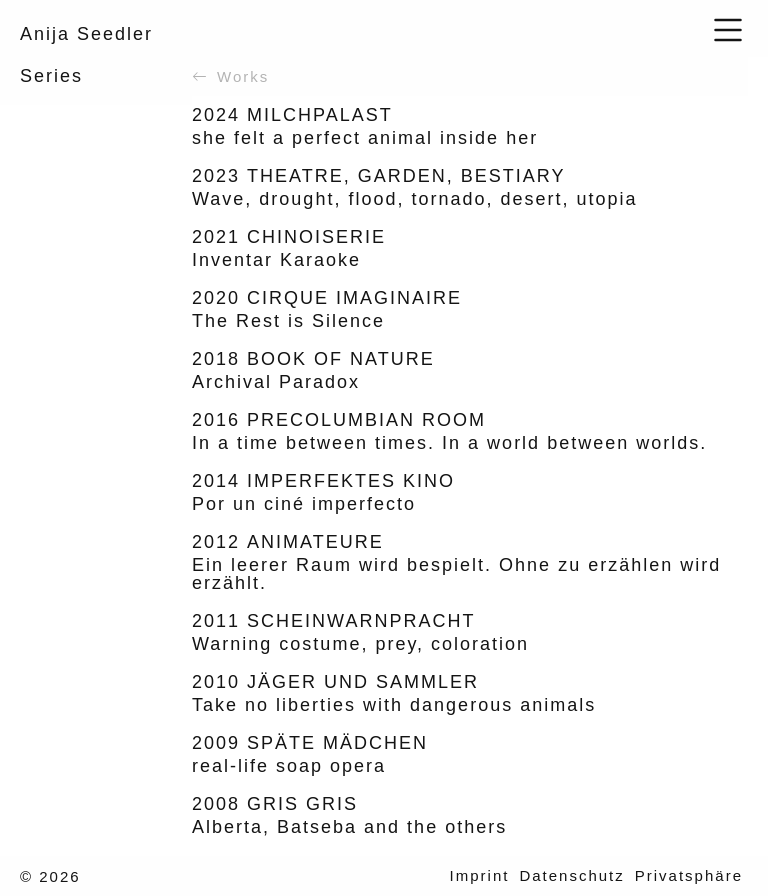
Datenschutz (571, 875)
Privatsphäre (689, 875)
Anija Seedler (86, 34)
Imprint (480, 875)
